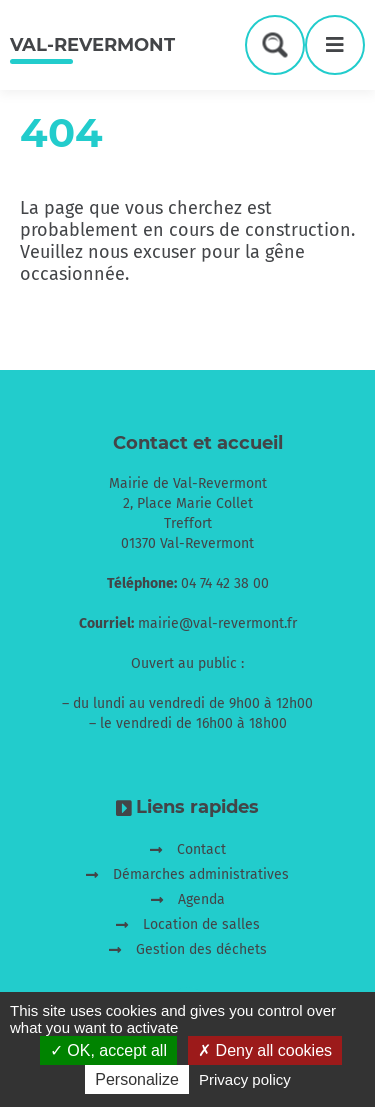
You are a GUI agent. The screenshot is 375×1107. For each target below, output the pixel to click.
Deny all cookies (265, 1050)
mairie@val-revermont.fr (217, 623)
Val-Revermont (92, 45)
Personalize (137, 1079)
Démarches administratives (201, 874)
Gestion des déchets (201, 949)
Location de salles (201, 924)
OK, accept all (108, 1050)
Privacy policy (245, 1079)
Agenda (201, 899)
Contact (201, 849)
